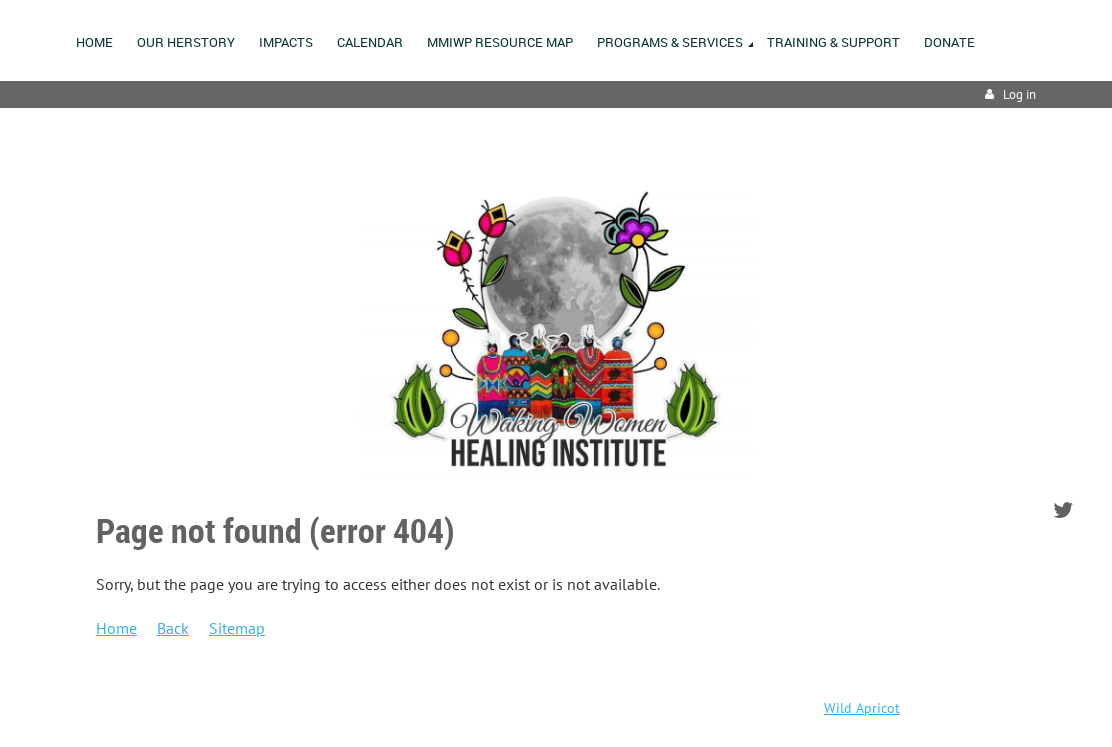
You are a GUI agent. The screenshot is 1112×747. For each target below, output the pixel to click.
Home (116, 628)
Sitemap (237, 628)
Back (173, 628)
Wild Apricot (862, 708)
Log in (1019, 94)
